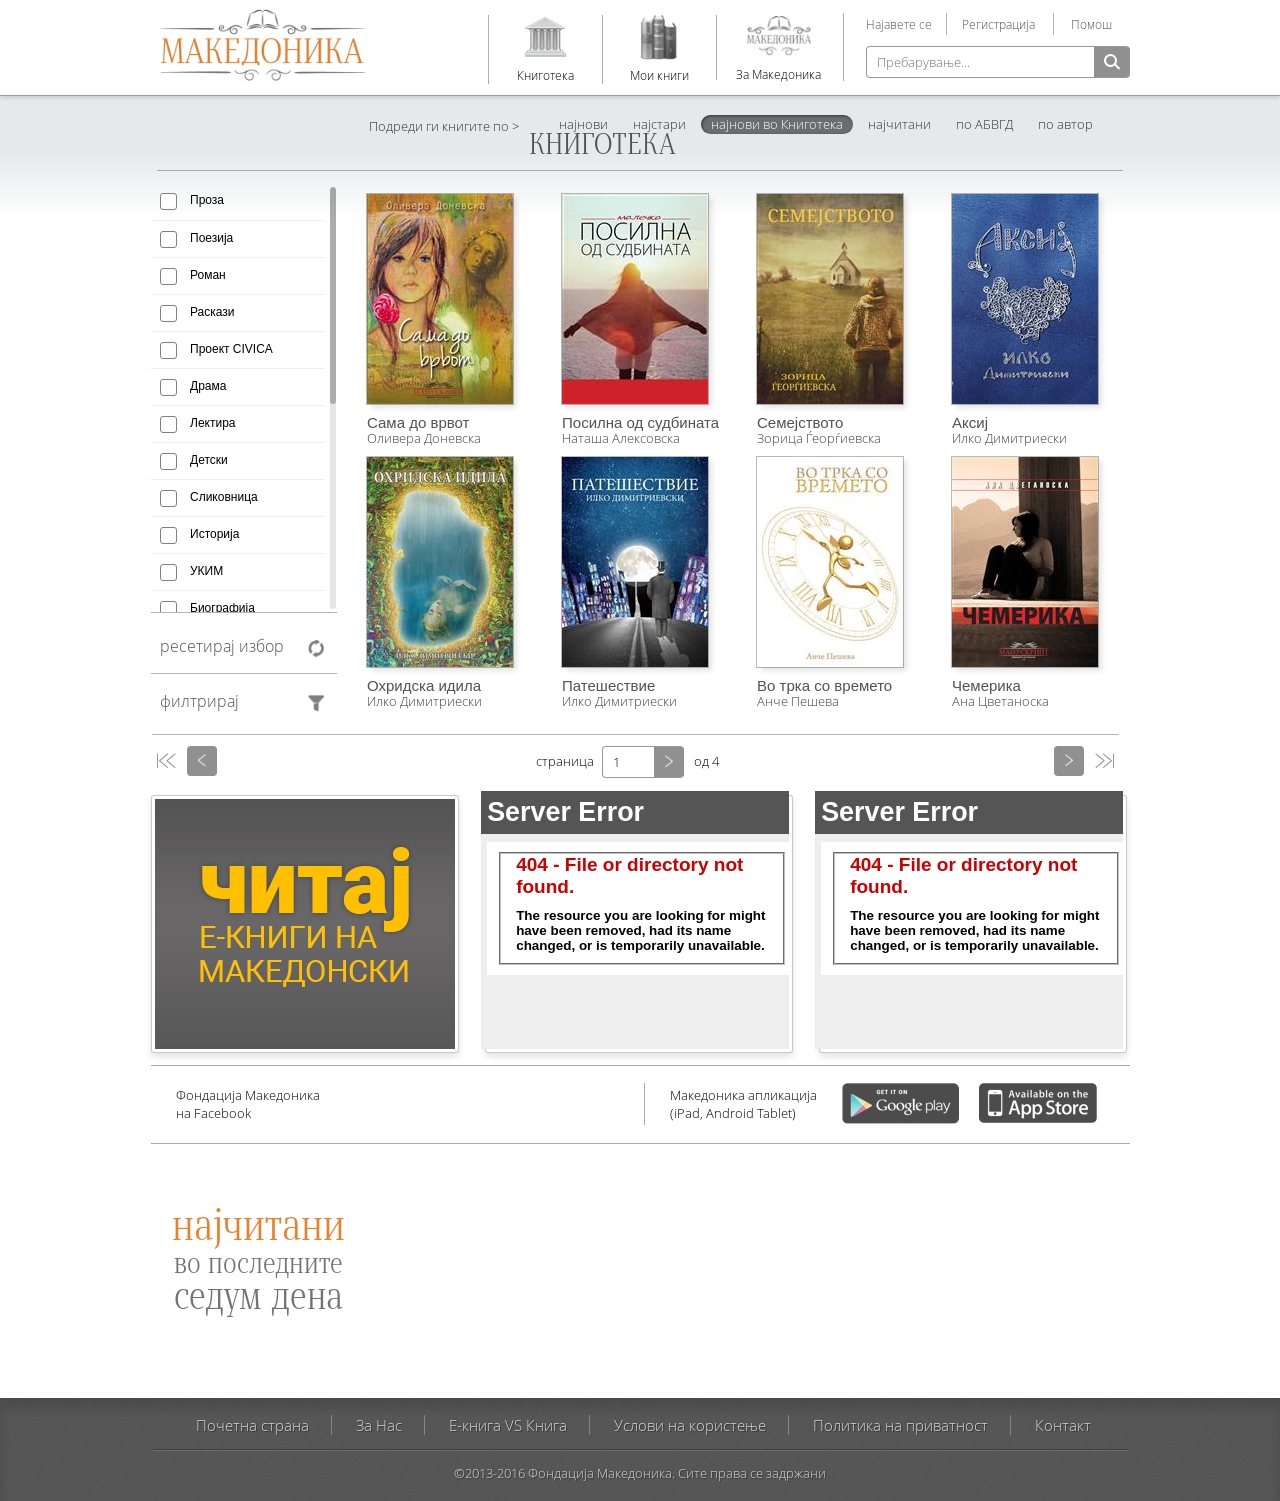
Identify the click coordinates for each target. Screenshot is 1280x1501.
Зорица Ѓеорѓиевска (819, 438)
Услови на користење (690, 1425)
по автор (1065, 124)
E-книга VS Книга (508, 1425)
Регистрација (998, 24)
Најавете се (899, 24)
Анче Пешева (798, 701)
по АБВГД (984, 124)
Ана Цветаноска (1000, 701)
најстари (659, 124)
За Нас (379, 1425)
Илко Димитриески (1009, 438)
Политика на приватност (900, 1425)
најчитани (899, 124)
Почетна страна (252, 1425)
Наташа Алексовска (621, 438)
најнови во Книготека (777, 124)
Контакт (1063, 1425)
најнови (583, 124)
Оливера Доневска (424, 438)
